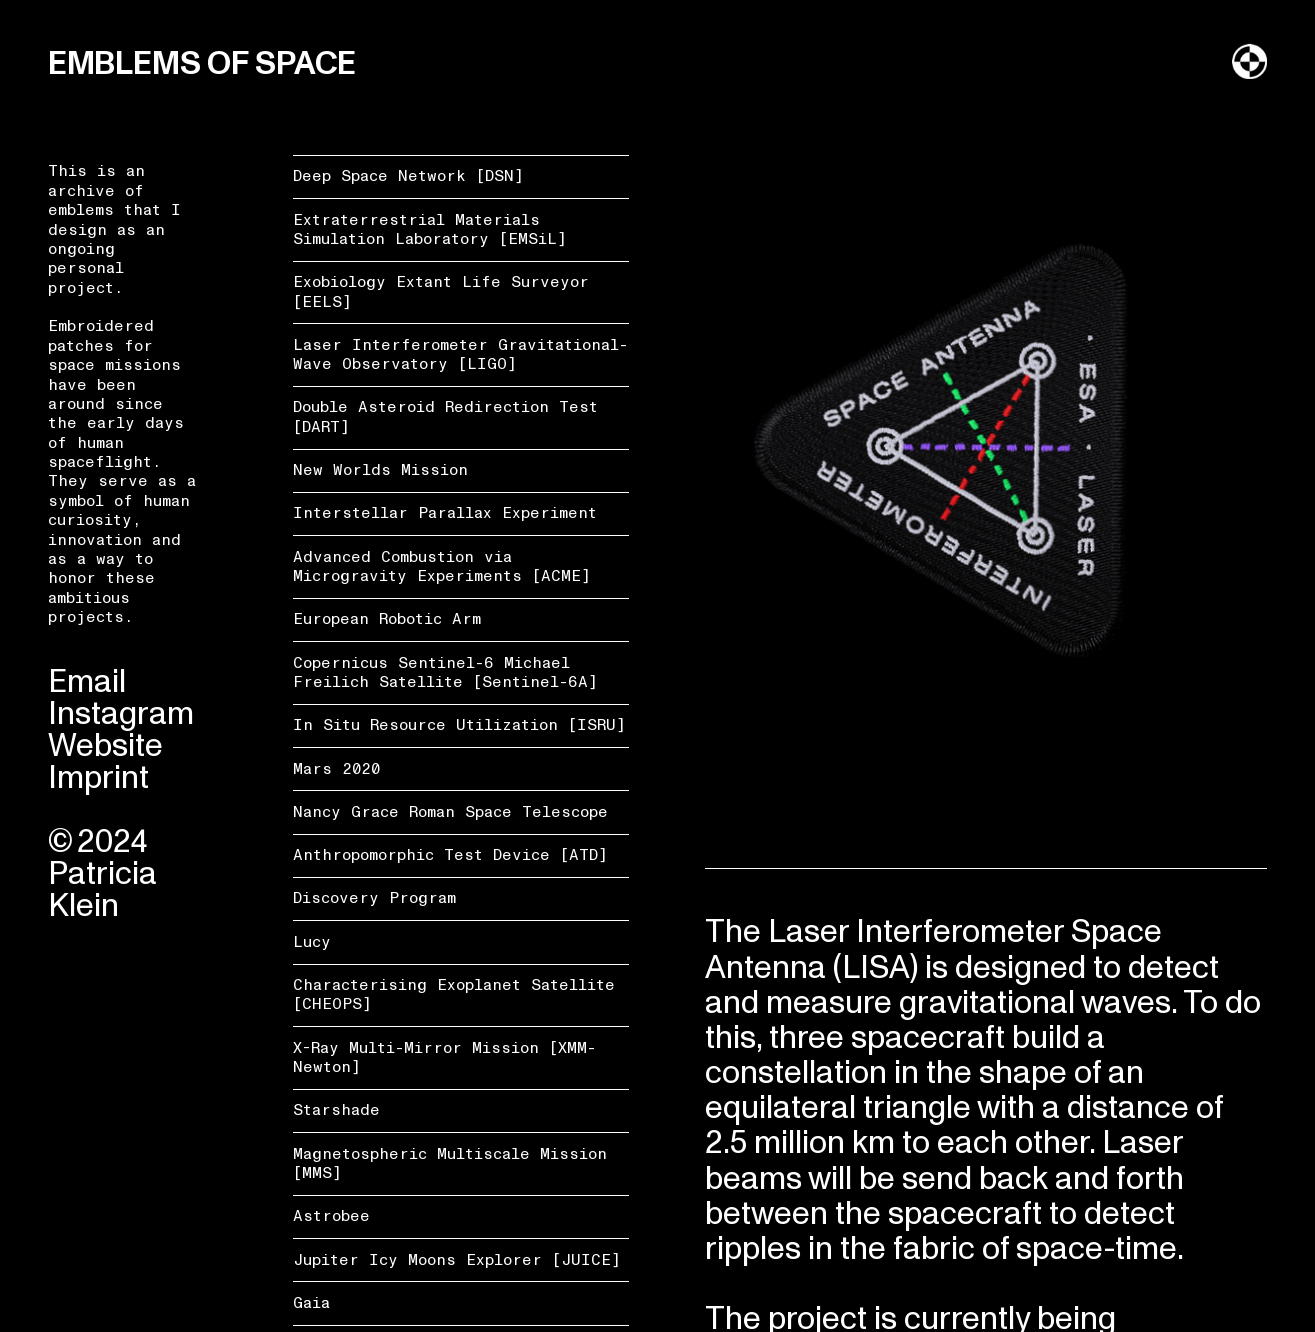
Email (87, 682)
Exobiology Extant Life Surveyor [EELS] (441, 291)
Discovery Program (374, 898)
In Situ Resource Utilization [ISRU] (459, 725)
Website (105, 746)
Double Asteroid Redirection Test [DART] (445, 416)
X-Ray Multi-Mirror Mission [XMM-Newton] (444, 1057)
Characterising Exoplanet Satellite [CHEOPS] (454, 994)
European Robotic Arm (387, 619)
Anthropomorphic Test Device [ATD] (450, 855)
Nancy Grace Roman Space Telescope (450, 812)
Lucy (312, 942)
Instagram (121, 714)
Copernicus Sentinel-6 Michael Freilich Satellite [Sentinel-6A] (445, 672)
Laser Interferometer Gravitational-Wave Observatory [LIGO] (460, 354)
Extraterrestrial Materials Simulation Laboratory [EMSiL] (430, 229)
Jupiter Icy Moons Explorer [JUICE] (457, 1260)
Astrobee (331, 1216)
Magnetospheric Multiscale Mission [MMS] (450, 1163)
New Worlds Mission (380, 470)
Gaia (311, 1303)
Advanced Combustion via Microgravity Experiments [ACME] (442, 566)
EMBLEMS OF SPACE (202, 64)
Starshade (336, 1110)
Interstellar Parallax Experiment (445, 513)
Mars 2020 (336, 769)
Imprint (98, 778)
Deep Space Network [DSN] (408, 176)
